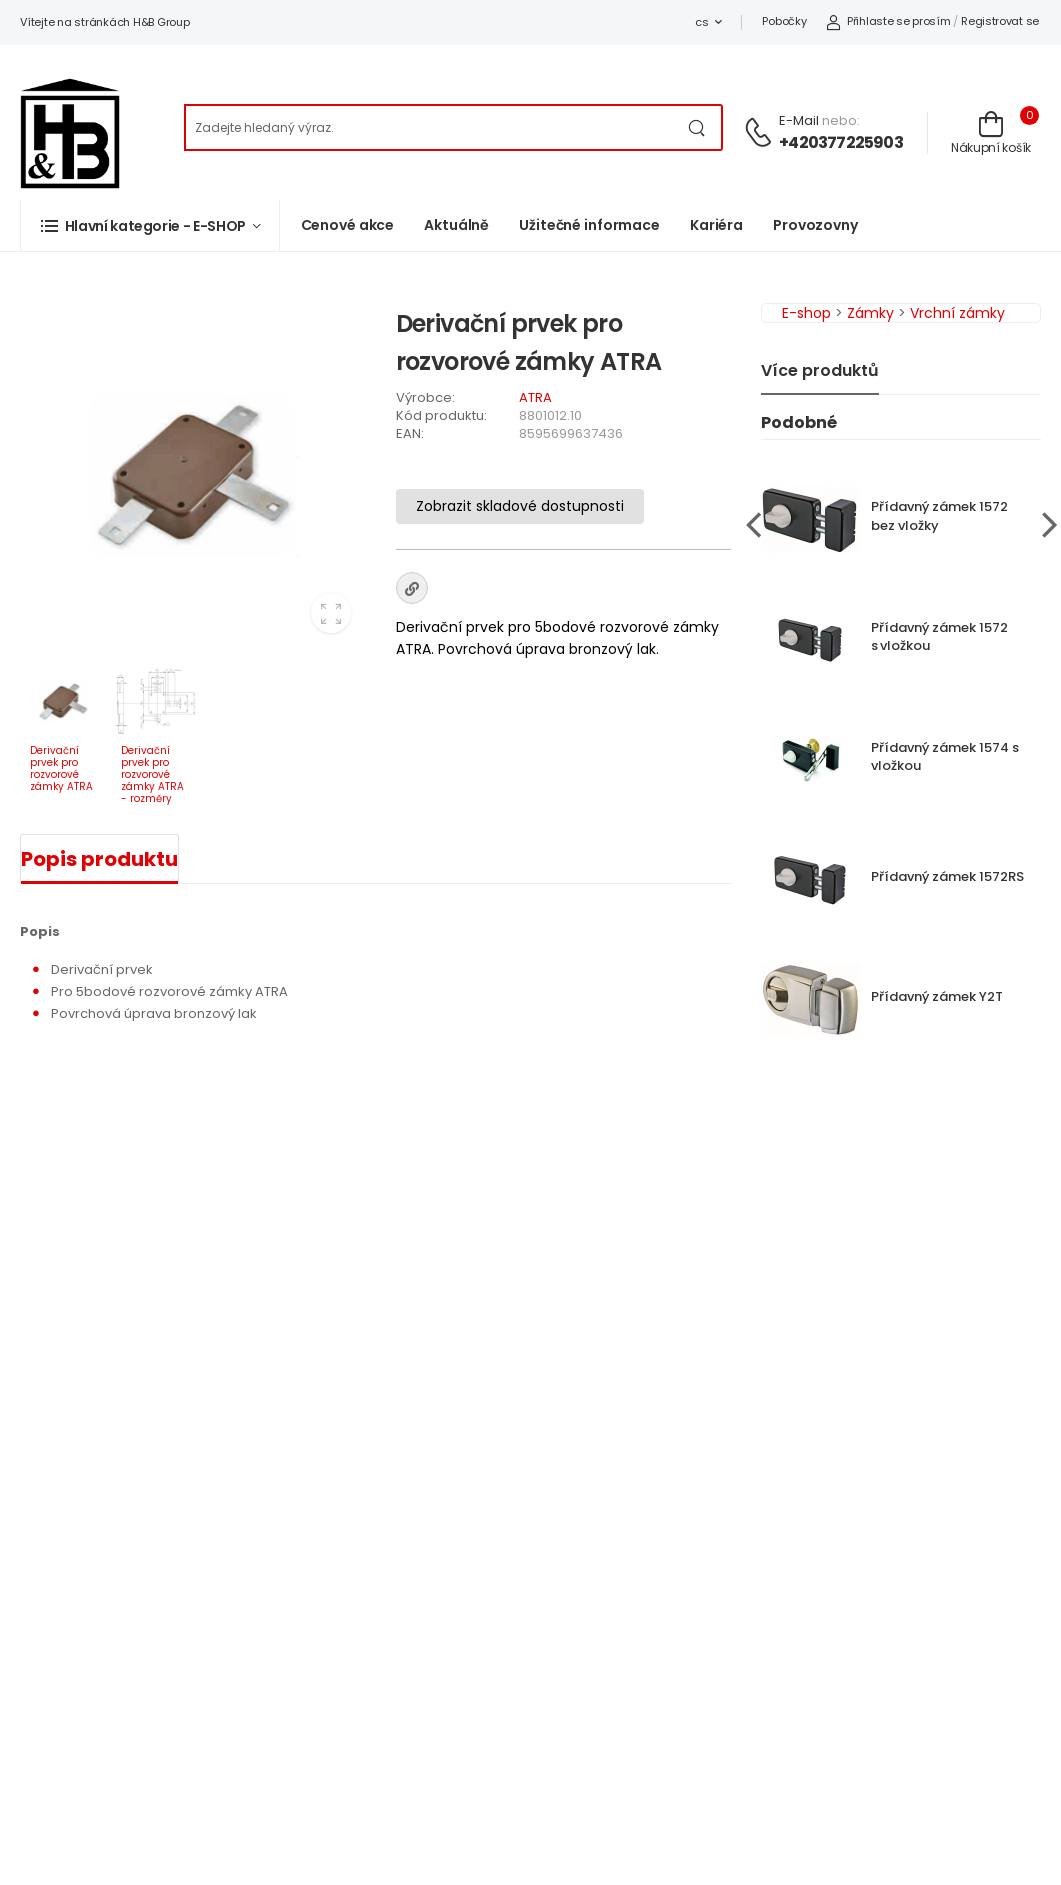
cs (701, 22)
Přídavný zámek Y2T (937, 996)
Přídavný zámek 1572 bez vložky (939, 516)
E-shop (806, 313)
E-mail (799, 120)
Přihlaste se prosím (888, 21)
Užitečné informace (589, 225)
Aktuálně (456, 225)
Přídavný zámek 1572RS (947, 876)
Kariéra (716, 225)
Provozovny (815, 225)
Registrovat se (1000, 21)
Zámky (870, 313)
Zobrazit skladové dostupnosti (520, 506)
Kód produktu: (441, 415)
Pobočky (784, 21)
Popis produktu (99, 859)
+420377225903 (841, 142)
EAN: (410, 433)
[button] (150, 225)
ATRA (535, 397)
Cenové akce (348, 225)
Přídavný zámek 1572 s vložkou (939, 637)
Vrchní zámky (957, 313)
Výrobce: (425, 397)
